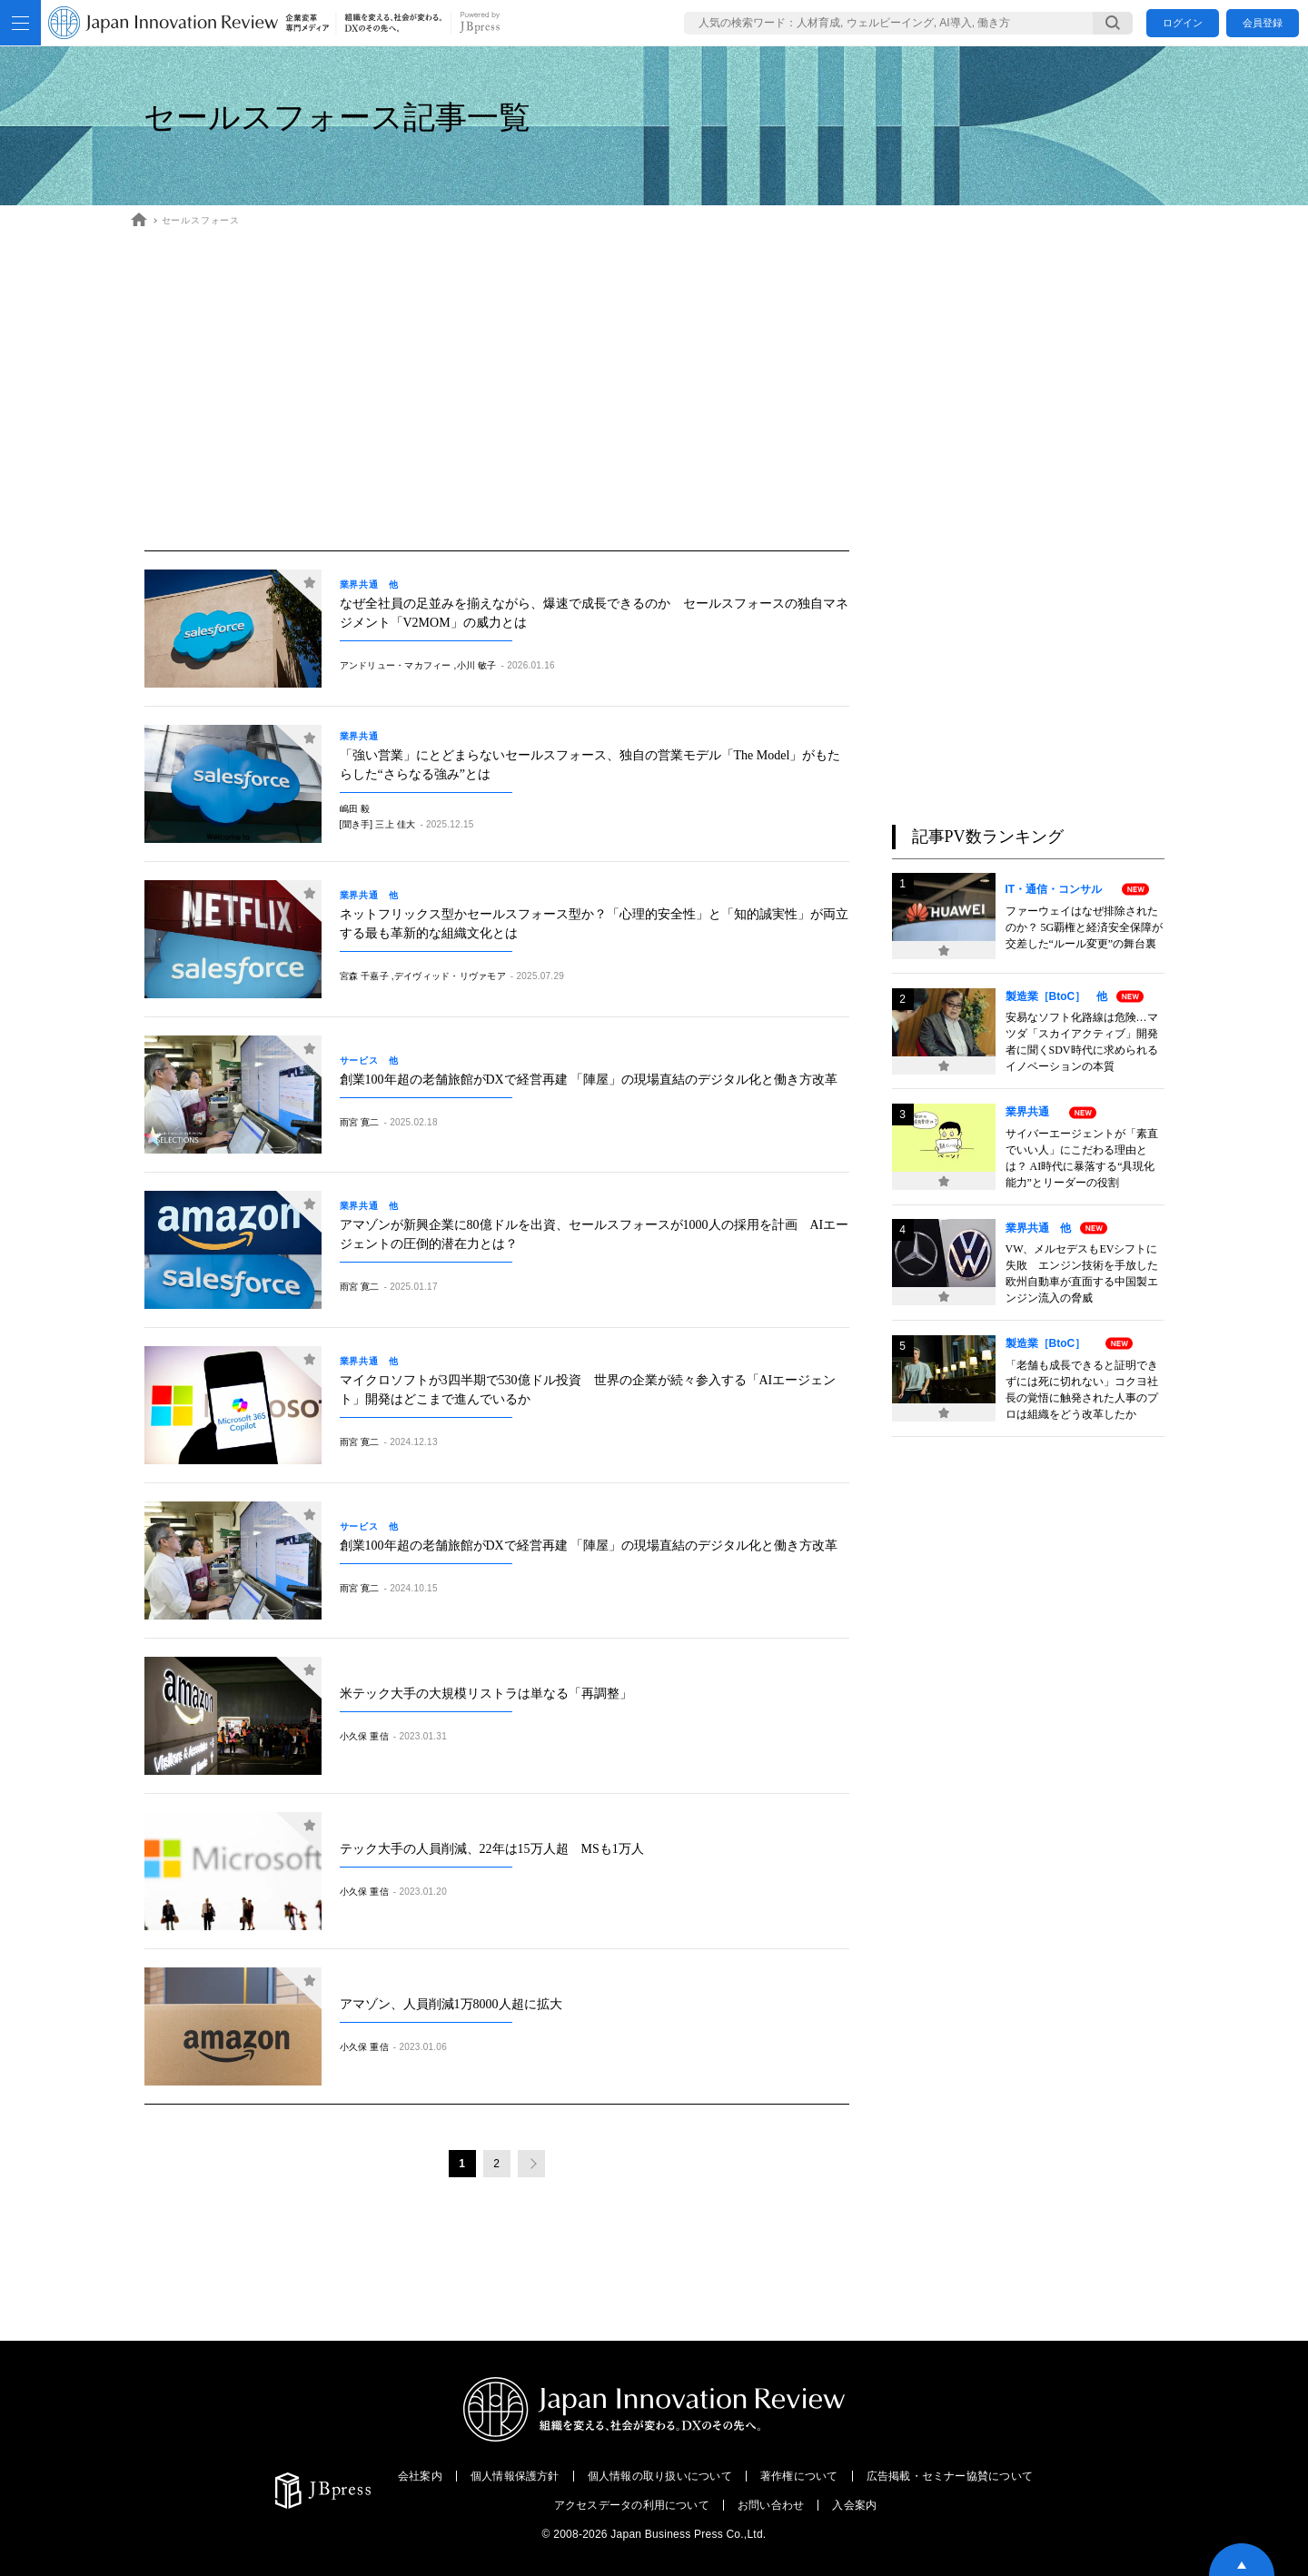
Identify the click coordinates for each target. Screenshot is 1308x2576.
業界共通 (364, 736)
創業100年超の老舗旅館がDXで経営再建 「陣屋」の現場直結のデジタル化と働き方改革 (589, 1079)
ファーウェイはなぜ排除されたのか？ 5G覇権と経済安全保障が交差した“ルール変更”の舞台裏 (1085, 927)
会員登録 (1263, 22)
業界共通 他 (369, 585)
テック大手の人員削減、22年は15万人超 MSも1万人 (492, 1849)
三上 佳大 (395, 824)
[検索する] (1113, 23)
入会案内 (854, 2505)
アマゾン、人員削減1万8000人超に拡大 (451, 2004)
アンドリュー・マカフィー (395, 665)
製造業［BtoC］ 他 (1057, 996)
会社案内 (420, 2476)
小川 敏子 (477, 665)
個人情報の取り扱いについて (660, 2476)
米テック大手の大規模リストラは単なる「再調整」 (486, 1693)
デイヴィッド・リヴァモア (450, 976)
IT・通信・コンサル (1060, 889)
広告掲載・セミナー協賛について (950, 2476)
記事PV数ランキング (988, 836)
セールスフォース (201, 220)
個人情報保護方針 (515, 2476)
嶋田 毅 (355, 809)
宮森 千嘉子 (364, 976)
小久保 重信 (364, 1736)
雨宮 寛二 (360, 1122)
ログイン (1183, 22)
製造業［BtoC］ (1051, 1343)
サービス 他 (369, 1060)
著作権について (799, 2476)
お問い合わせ (771, 2505)
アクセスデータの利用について (631, 2505)
